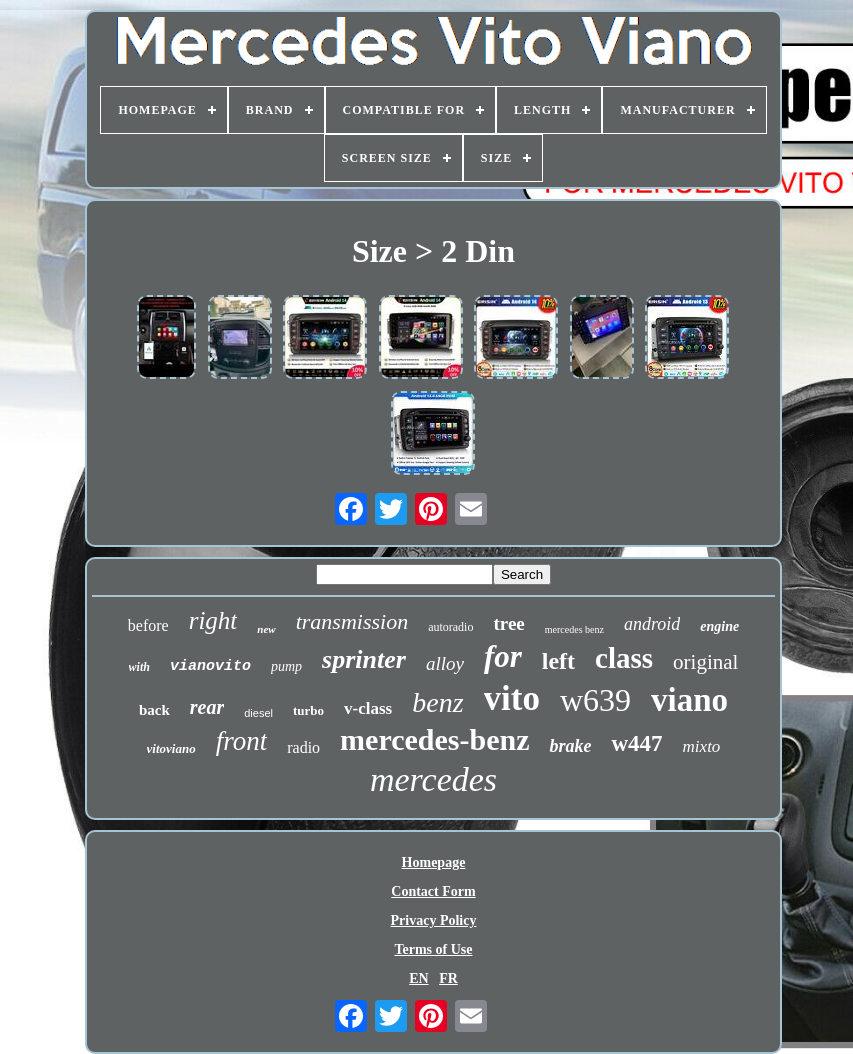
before (148, 625)
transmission (352, 621)
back (154, 710)
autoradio (450, 627)
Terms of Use (433, 949)
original (705, 662)
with (139, 667)
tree (508, 623)
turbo (308, 710)
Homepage (434, 862)
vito (512, 698)
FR (448, 978)
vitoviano (171, 748)
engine (719, 626)
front (242, 741)
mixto (702, 746)
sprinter (364, 659)
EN (418, 978)
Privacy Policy (434, 920)
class (624, 658)
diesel (258, 713)
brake (570, 746)
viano (689, 700)
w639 (595, 700)
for (503, 656)
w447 (636, 743)
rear (207, 707)
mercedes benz (574, 629)
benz (437, 702)
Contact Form (433, 891)
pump (286, 666)
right (213, 620)
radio (303, 747)
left (558, 661)
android (652, 624)
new (266, 629)
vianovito (210, 666)
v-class (368, 708)
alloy (445, 663)
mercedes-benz (434, 739)
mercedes (433, 779)
